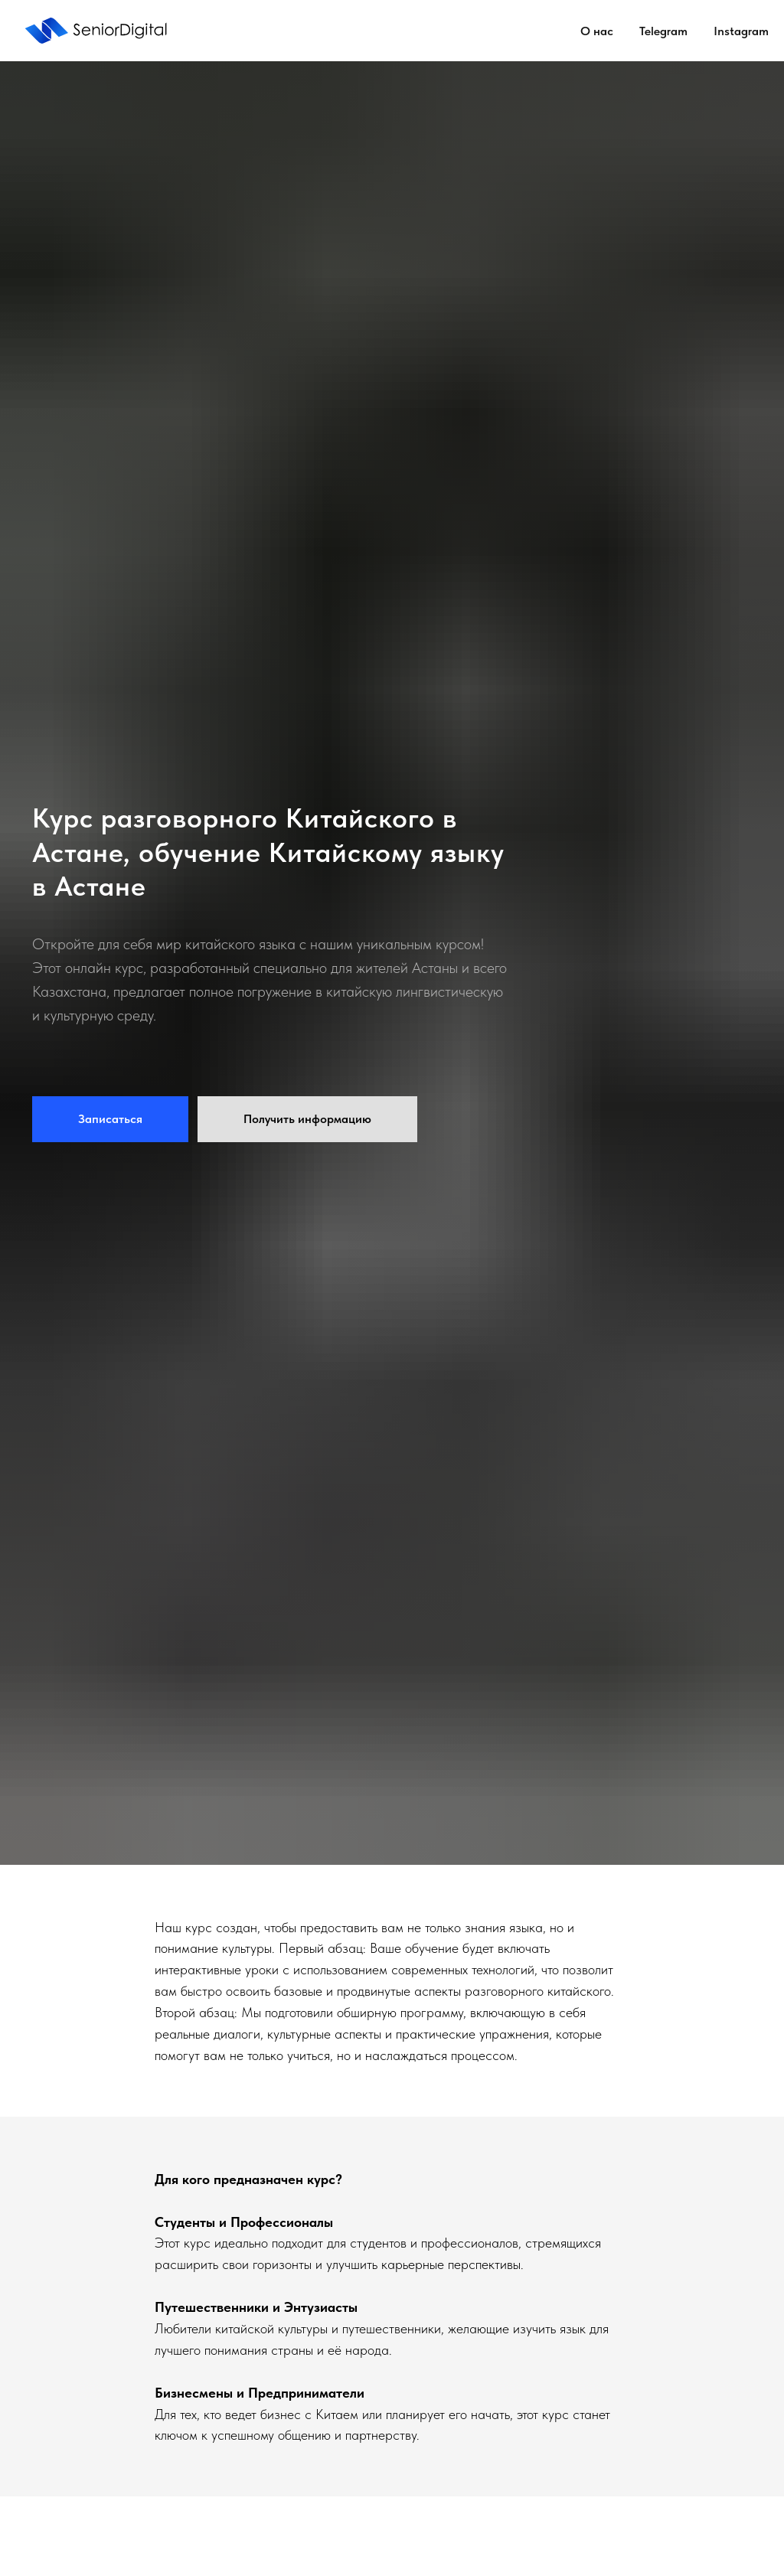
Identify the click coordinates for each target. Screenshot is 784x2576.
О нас (596, 31)
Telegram (663, 31)
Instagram (741, 31)
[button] (110, 1119)
